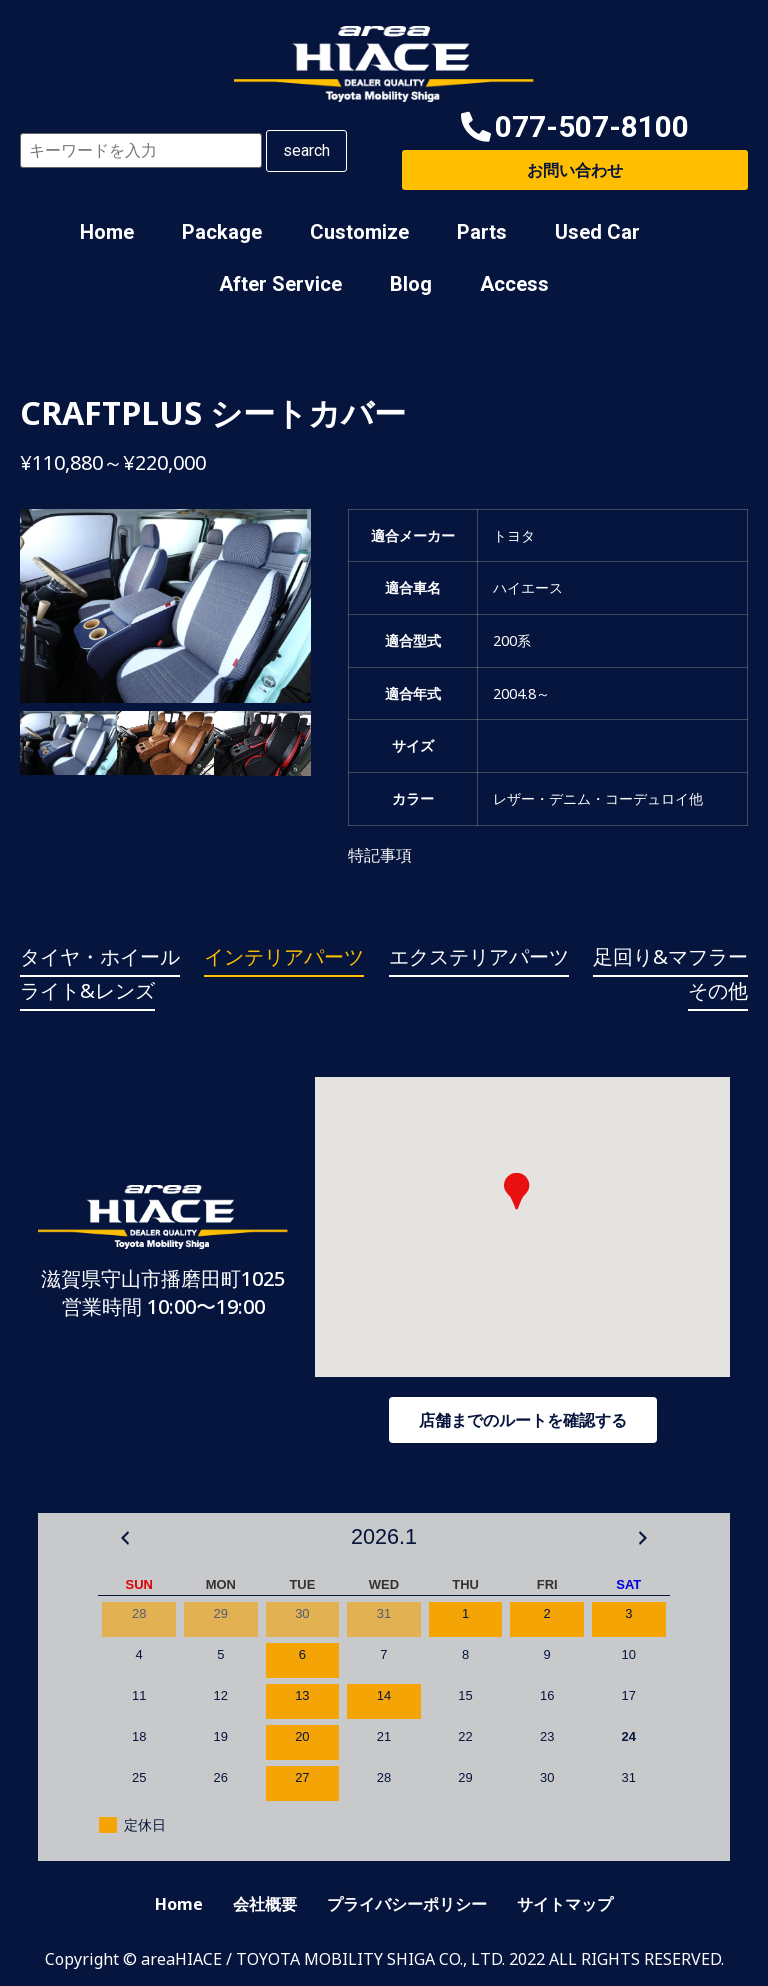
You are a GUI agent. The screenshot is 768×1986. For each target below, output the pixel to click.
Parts (482, 232)
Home (107, 232)
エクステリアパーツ (479, 956)
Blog (411, 284)
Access (514, 284)
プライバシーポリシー (407, 1904)
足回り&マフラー (670, 956)
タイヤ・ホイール (100, 956)
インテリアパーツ (284, 956)
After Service (280, 284)
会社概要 (265, 1904)
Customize (359, 232)
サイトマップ (565, 1904)
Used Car (597, 232)
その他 (718, 990)
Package (222, 232)
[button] (575, 127)
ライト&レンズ (87, 990)
